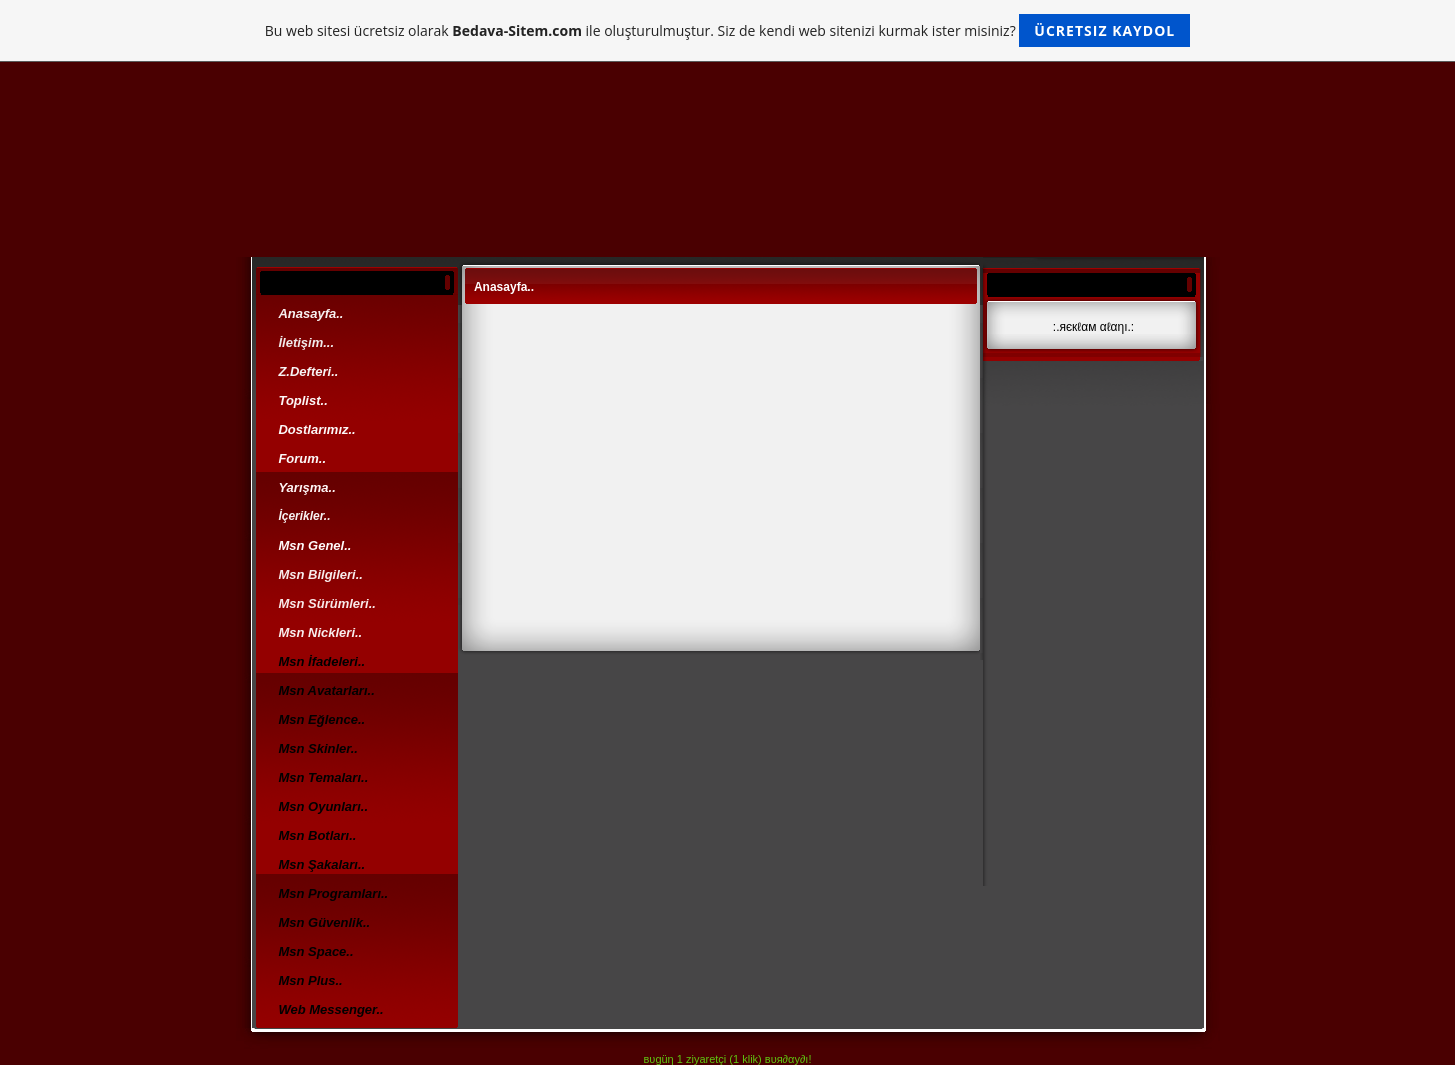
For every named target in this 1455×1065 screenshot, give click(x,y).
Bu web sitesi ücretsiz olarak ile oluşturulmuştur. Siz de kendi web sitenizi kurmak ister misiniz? (727, 30)
